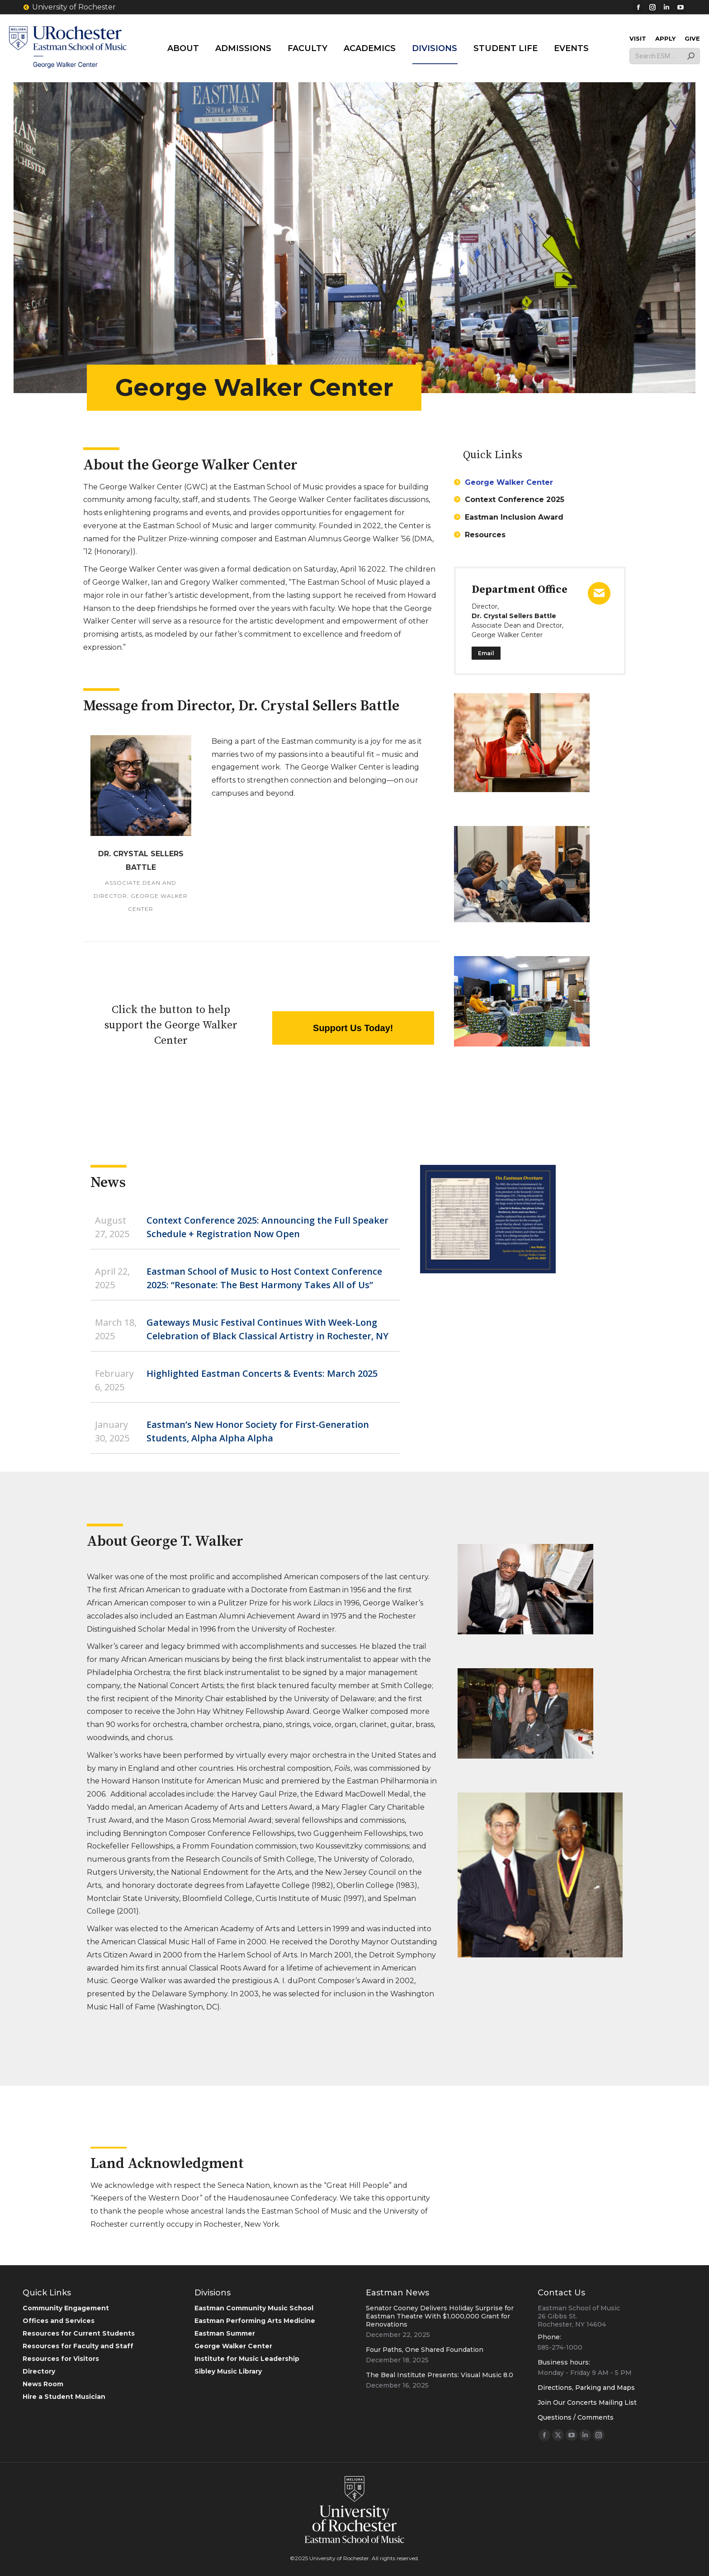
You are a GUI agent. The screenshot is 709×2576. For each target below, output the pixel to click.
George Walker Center (509, 482)
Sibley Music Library (228, 2371)
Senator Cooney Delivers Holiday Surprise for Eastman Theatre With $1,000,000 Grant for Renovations (440, 2316)
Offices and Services (59, 2321)
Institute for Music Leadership (246, 2359)
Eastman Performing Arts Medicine (254, 2321)
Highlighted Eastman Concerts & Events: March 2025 (262, 1373)
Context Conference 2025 (514, 499)
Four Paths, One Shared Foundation (424, 2350)
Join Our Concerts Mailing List (587, 2402)
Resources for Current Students (79, 2333)
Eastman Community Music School (253, 2308)
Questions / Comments (576, 2417)
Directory (39, 2371)
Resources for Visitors (61, 2359)
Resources (485, 534)
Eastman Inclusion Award (514, 517)
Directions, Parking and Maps (586, 2388)
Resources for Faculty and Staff (78, 2346)
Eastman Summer (224, 2333)
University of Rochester (69, 7)
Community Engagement (66, 2308)
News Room (43, 2384)
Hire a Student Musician (64, 2397)
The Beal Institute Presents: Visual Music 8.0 (439, 2375)
